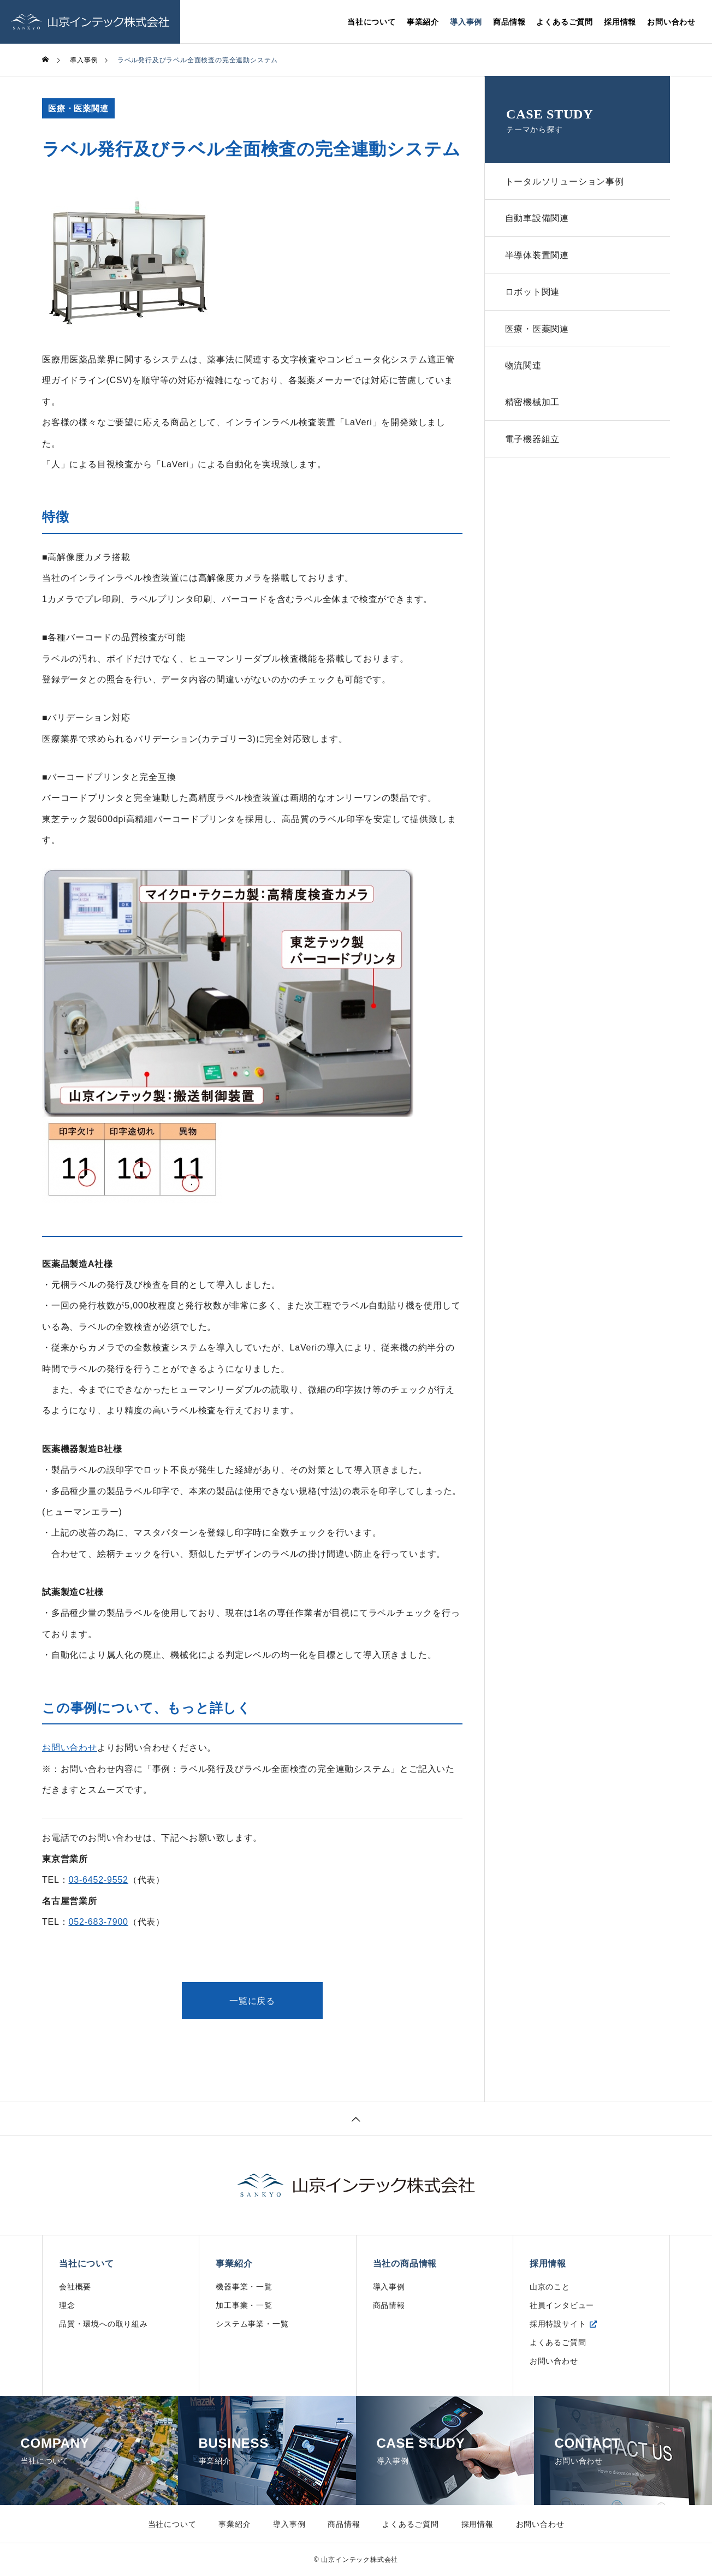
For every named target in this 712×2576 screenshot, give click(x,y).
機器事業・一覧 (244, 2286)
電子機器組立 (533, 449)
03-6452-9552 (98, 1879)
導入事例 (466, 21)
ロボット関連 (533, 296)
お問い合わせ (671, 21)
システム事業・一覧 (252, 2323)
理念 (67, 2305)
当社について (371, 21)
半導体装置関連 (538, 258)
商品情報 (509, 21)
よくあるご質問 (564, 21)
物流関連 (524, 373)
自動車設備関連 (538, 220)
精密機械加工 (533, 411)
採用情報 (620, 21)
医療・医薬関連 (78, 108)
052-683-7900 (98, 1921)
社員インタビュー (562, 2305)
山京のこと (550, 2286)
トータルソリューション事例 (565, 182)
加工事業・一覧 (244, 2305)
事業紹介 (423, 21)
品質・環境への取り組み (103, 2323)
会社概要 (75, 2286)
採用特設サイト (558, 2323)
